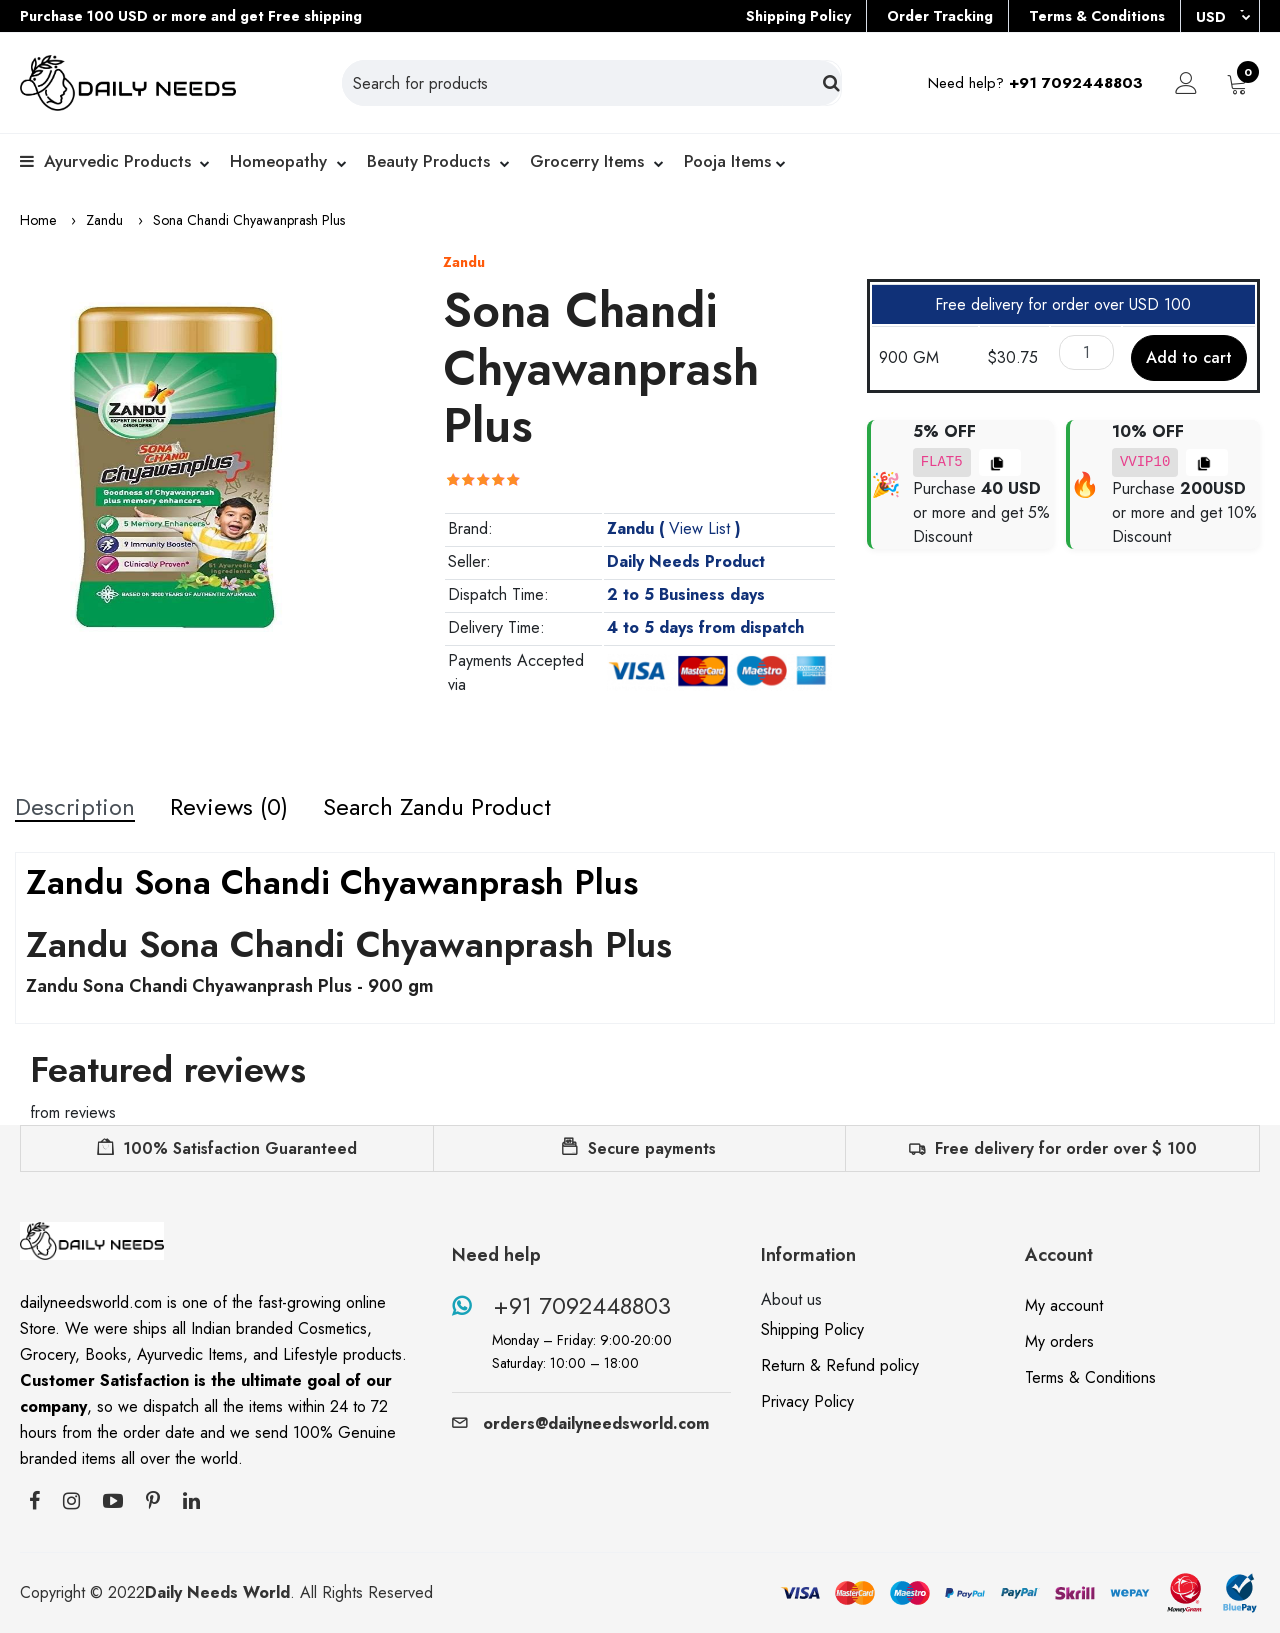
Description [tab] (75, 807)
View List (699, 528)
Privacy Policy (807, 1401)
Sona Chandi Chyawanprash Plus (249, 220)
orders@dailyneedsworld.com (580, 1423)
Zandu (104, 220)
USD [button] (1213, 17)
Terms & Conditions (1097, 16)
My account (1064, 1305)
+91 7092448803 (561, 1305)
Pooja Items (727, 161)
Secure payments (639, 1148)
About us (791, 1299)
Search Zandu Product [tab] (437, 807)
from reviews (73, 1112)
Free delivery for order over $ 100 (1053, 1148)
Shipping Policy (798, 16)
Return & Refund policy (840, 1365)
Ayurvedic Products (117, 161)
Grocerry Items (587, 161)
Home (38, 220)
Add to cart (1189, 357)
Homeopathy (278, 161)
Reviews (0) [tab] (229, 807)
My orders (1059, 1341)
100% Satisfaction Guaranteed (227, 1148)
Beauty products (428, 161)
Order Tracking (940, 16)
